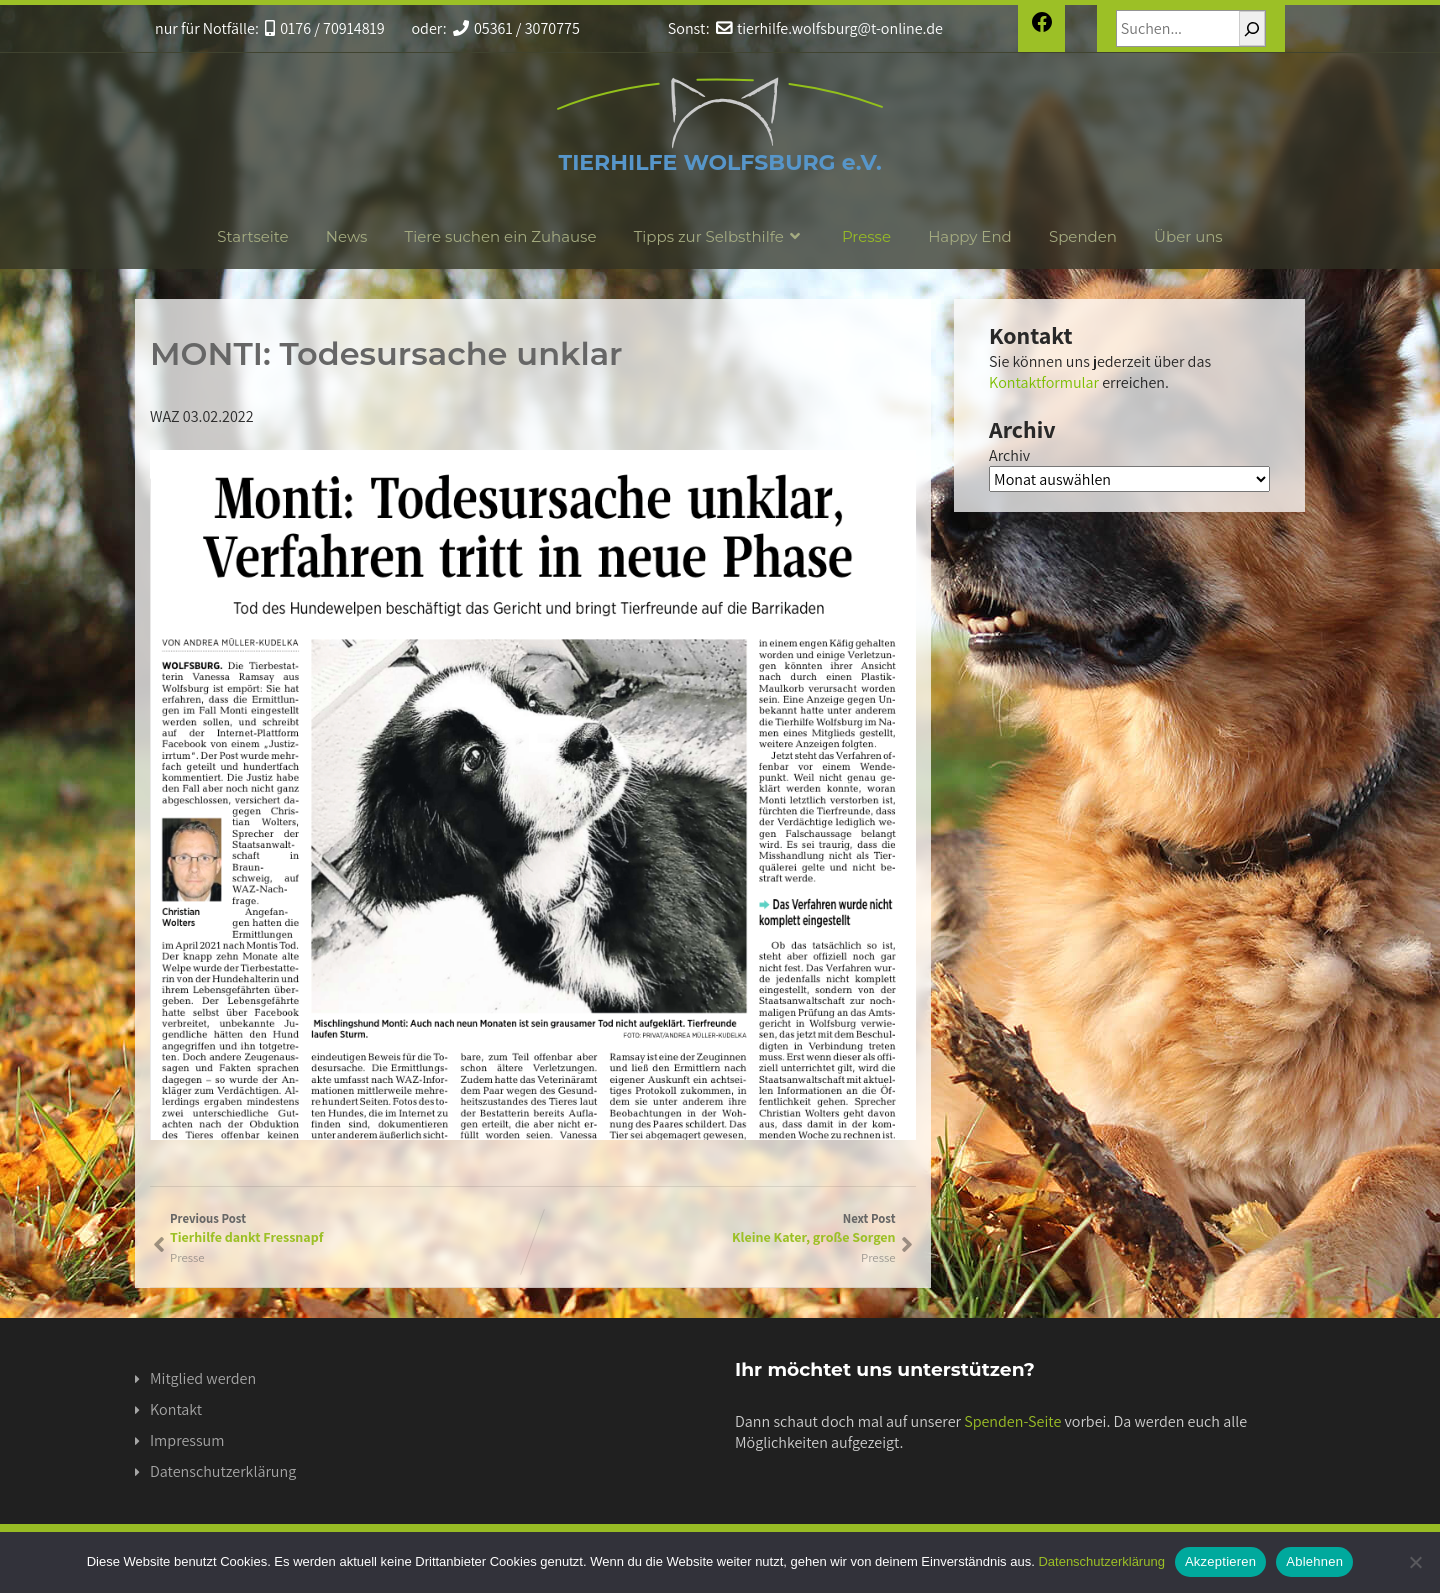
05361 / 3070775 (516, 28)
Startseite (252, 236)
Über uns (1188, 236)
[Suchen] (1252, 28)
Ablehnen (1314, 1561)
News (347, 236)
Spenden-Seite (1012, 1421)
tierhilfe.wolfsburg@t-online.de (829, 28)
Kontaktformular (1044, 382)
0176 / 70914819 (325, 28)
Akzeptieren (1220, 1561)
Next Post (714, 1228)
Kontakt (176, 1409)
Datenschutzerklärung (223, 1471)
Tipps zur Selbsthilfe (719, 236)
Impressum (187, 1440)
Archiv (1009, 455)
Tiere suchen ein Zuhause (501, 236)
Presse (866, 236)
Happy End (970, 236)
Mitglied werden (203, 1378)
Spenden (1083, 236)
